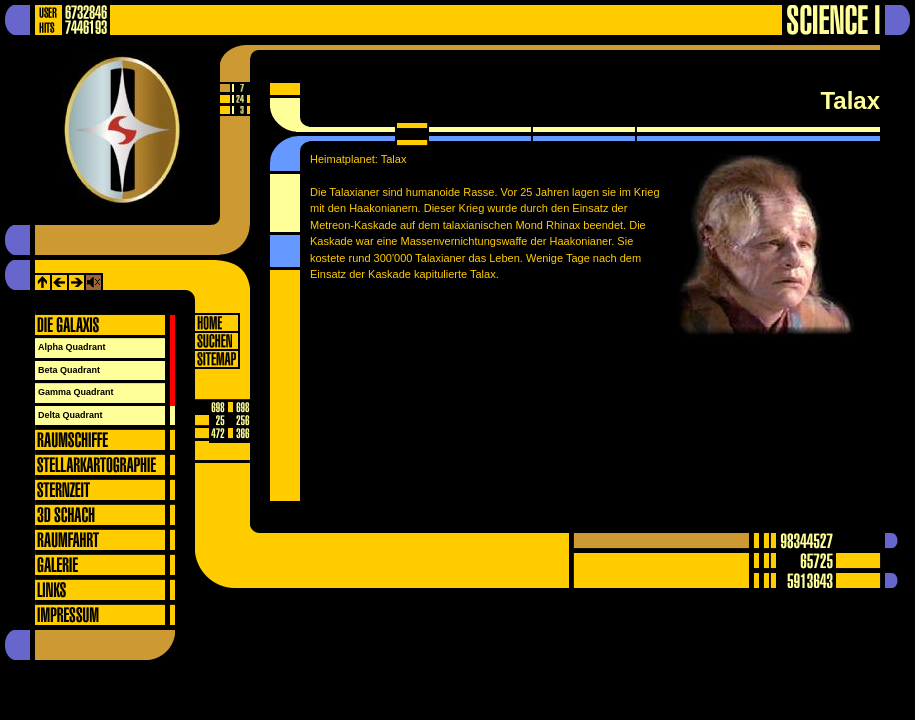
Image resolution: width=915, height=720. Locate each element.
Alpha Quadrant (72, 347)
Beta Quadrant (69, 370)
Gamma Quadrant (76, 392)
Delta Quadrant (70, 415)
